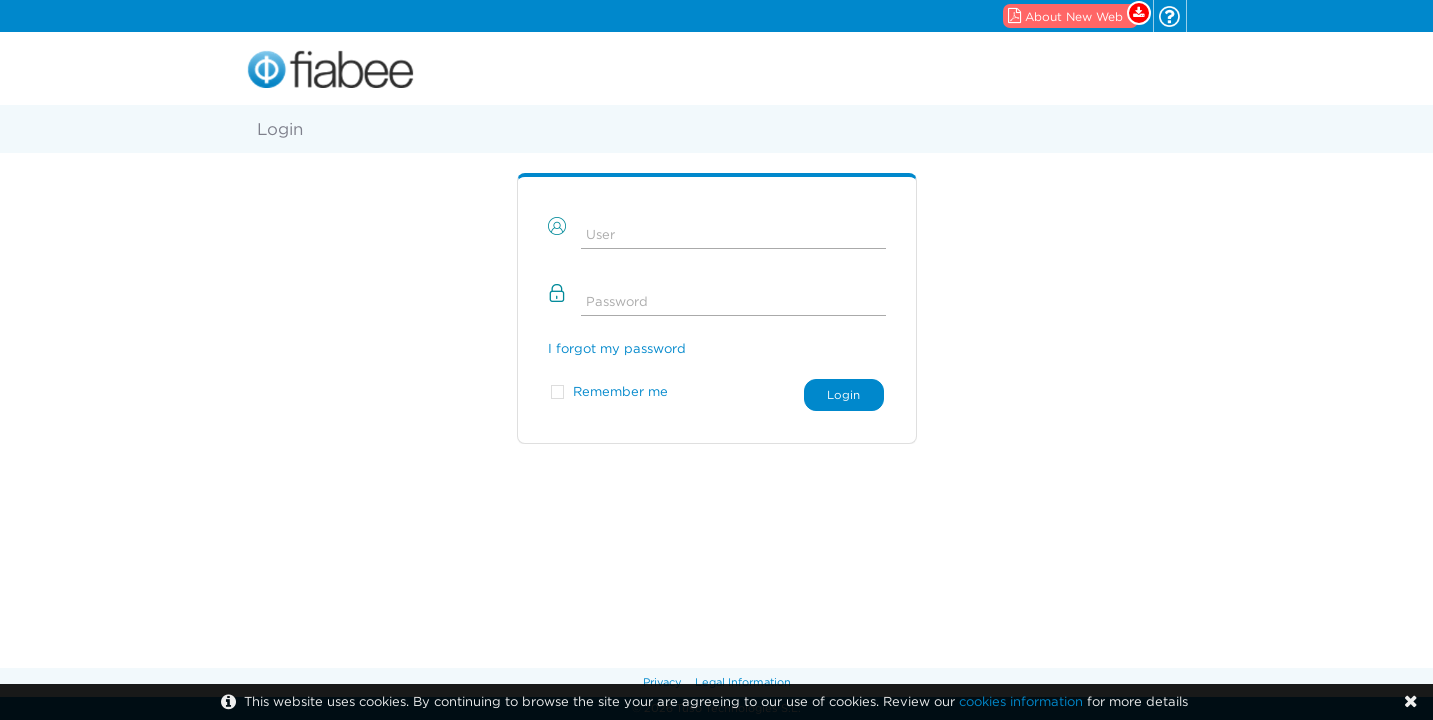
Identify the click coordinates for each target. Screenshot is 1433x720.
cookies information (1021, 701)
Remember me (620, 391)
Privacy (662, 682)
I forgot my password (617, 348)
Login (843, 394)
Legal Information (743, 682)
